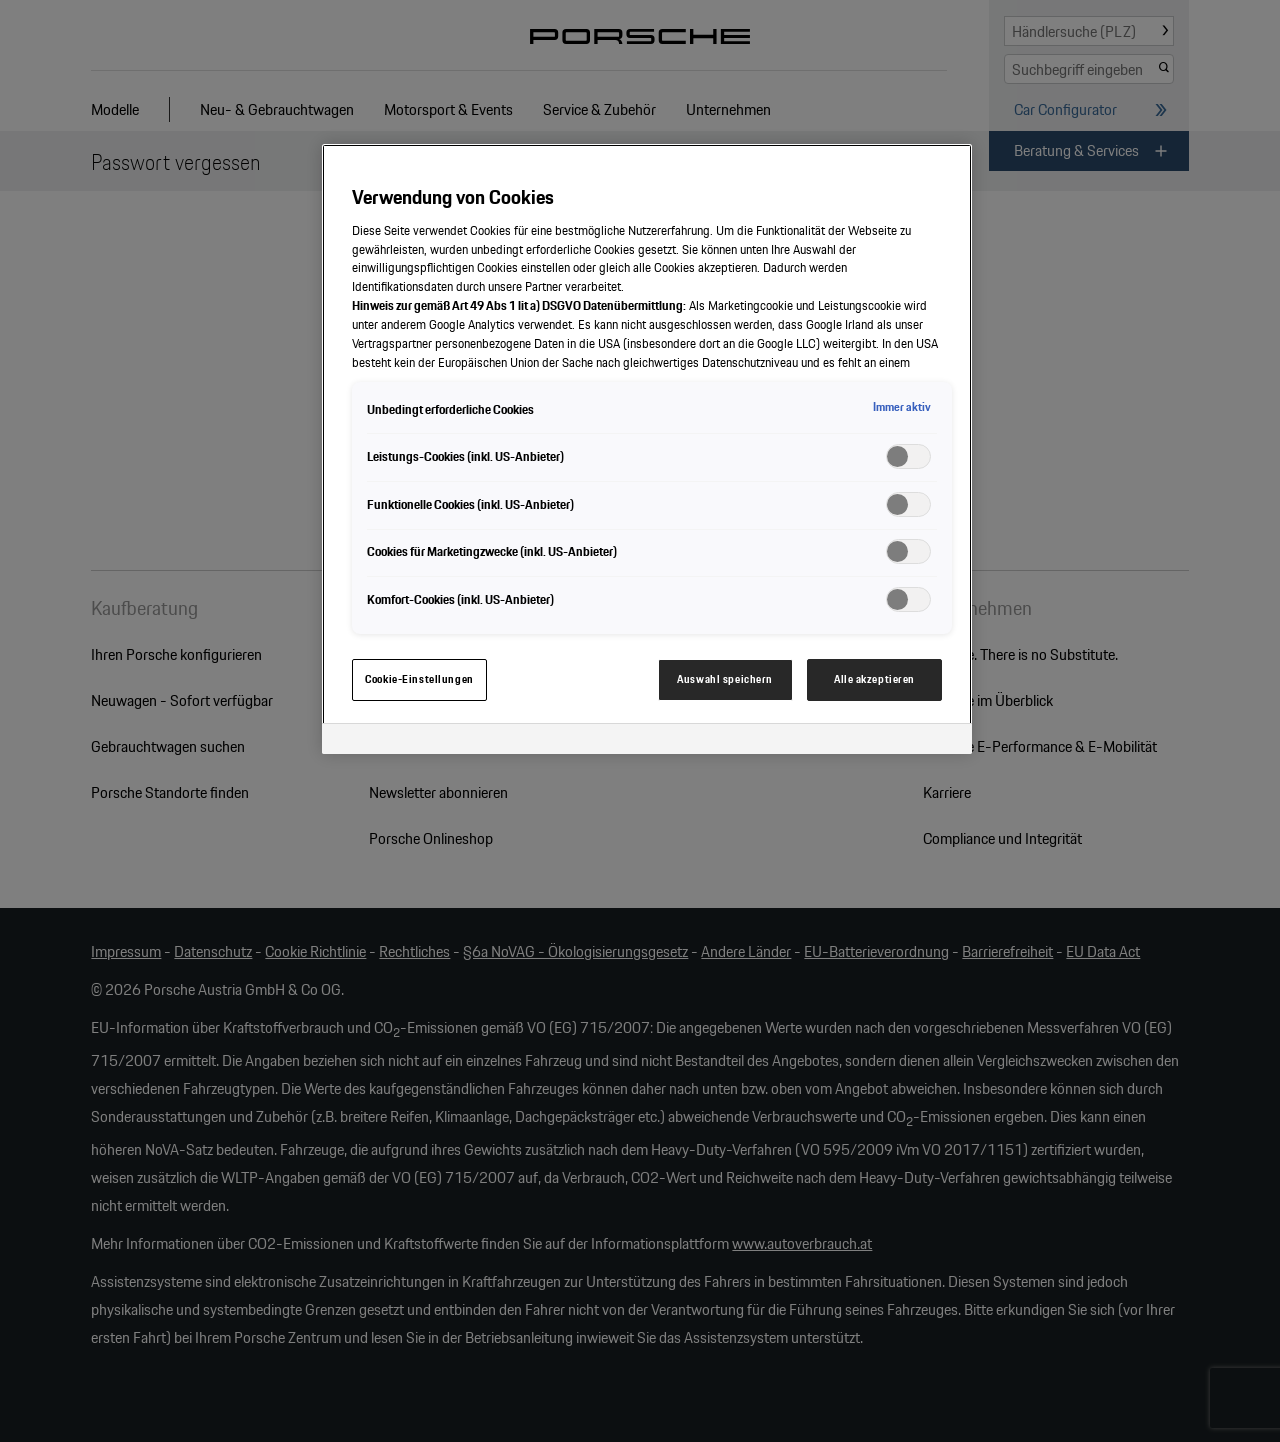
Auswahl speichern (725, 679)
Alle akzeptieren (874, 679)
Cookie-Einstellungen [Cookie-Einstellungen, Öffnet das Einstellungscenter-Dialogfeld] (419, 679)
